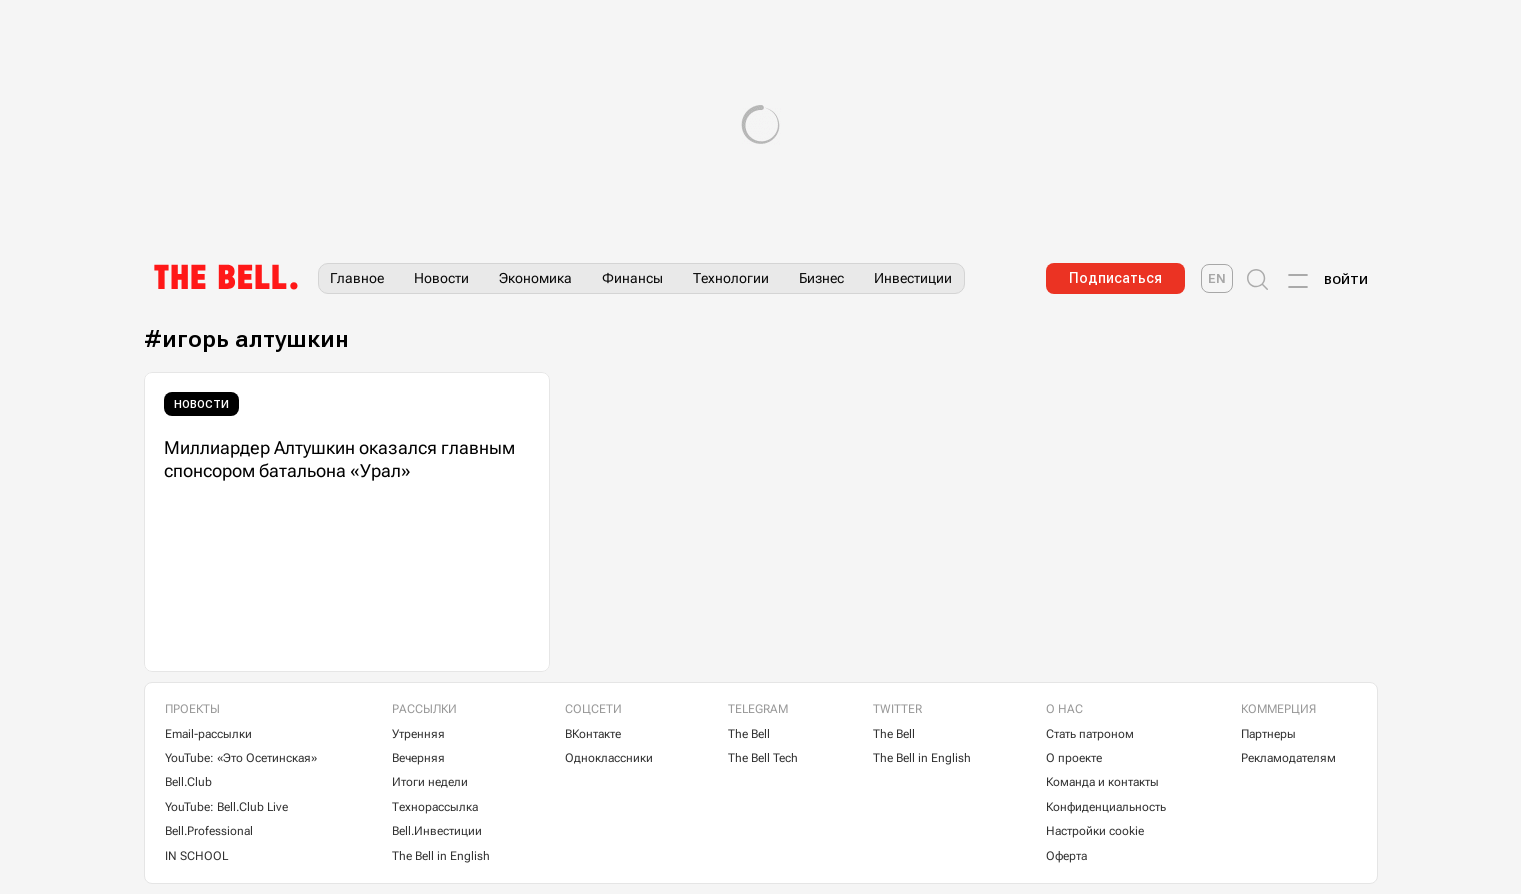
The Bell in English (441, 856)
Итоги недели (430, 782)
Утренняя (418, 734)
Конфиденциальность (1106, 807)
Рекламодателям (1288, 758)
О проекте (1074, 758)
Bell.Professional (209, 831)
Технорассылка (435, 807)
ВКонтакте (593, 734)
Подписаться (1115, 278)
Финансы (632, 278)
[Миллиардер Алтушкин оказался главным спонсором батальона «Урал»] (347, 522)
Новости (441, 278)
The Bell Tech (763, 758)
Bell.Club (188, 782)
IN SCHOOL (196, 856)
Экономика (535, 278)
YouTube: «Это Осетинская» (241, 758)
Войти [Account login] (1346, 280)
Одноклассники (609, 758)
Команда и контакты (1102, 782)
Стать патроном (1090, 734)
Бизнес (821, 278)
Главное (357, 278)
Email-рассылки (208, 734)
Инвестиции (913, 278)
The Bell (749, 734)
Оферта (1066, 856)
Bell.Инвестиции (437, 831)
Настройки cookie (1095, 831)
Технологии (731, 278)
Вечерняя (418, 758)
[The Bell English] (1217, 278)
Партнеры (1268, 734)
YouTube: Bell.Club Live (226, 807)
